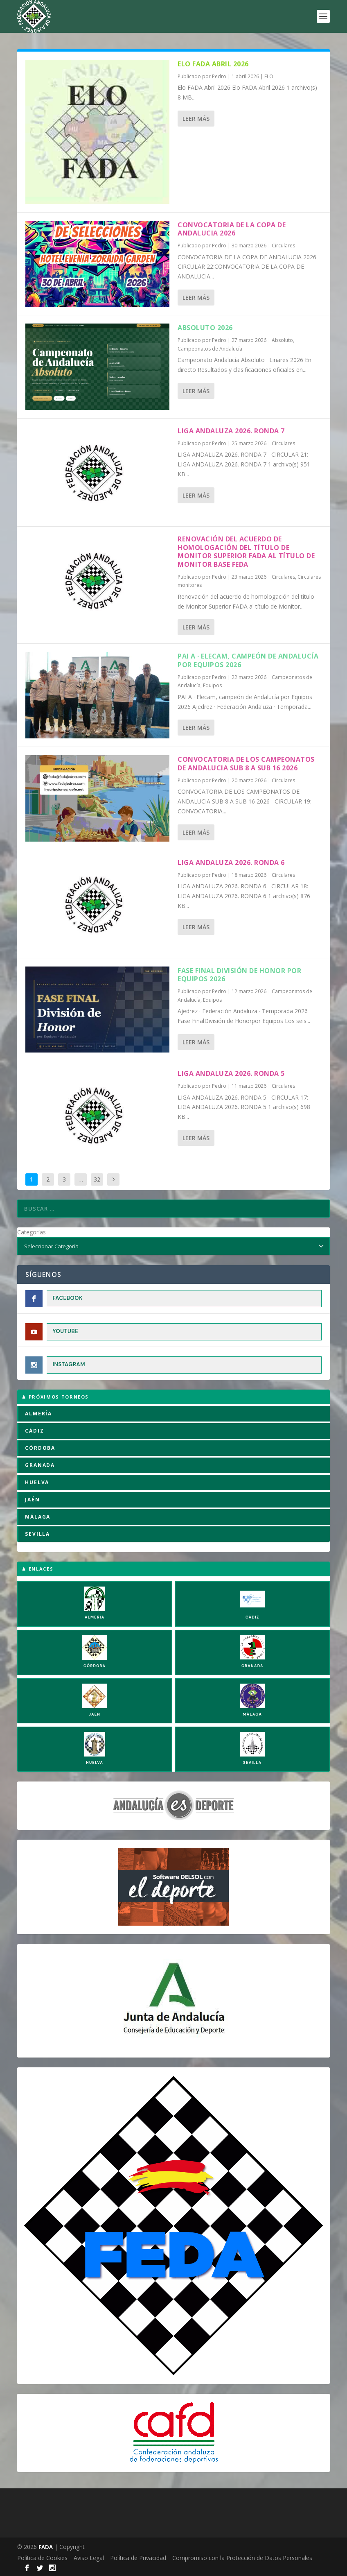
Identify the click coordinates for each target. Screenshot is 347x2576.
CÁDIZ (34, 1430)
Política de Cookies (42, 2558)
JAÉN (32, 1499)
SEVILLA (37, 1533)
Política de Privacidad (138, 2558)
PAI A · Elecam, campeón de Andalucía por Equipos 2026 (248, 660)
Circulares (283, 245)
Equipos (212, 685)
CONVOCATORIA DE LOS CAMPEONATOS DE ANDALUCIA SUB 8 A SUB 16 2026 (246, 763)
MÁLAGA (37, 1516)
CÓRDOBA (40, 1447)
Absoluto (282, 340)
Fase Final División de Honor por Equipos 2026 (239, 975)
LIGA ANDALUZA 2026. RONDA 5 (231, 1073)
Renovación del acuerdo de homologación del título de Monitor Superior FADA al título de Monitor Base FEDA (246, 551)
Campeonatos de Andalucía (210, 348)
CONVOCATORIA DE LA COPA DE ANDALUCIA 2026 (232, 229)
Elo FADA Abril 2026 (213, 63)
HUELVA (37, 1482)
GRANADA (40, 1465)
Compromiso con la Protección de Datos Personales (242, 2558)
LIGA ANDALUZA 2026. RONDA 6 (231, 862)
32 (97, 1179)
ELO (268, 76)
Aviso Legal (89, 2558)
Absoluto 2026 (205, 327)
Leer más (196, 118)
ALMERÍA (38, 1413)
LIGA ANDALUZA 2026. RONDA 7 (231, 430)
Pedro (219, 76)
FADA (45, 2547)
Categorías (31, 1232)
